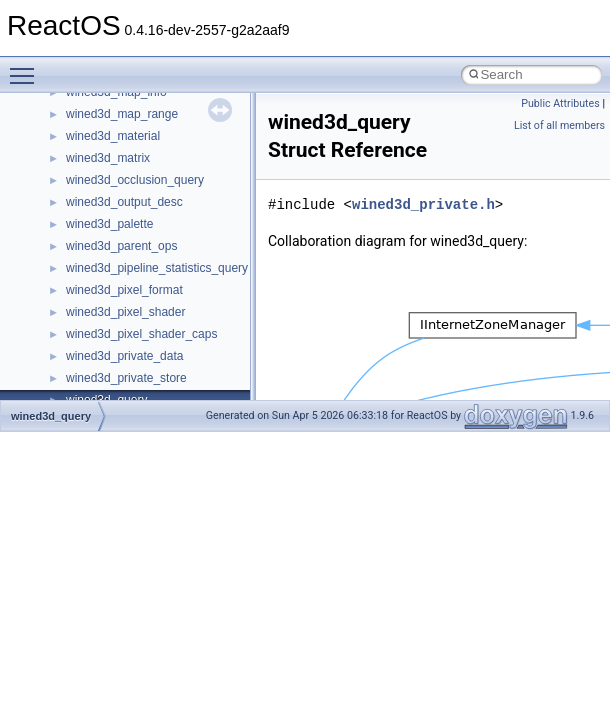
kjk (73, 156)
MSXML (87, 332)
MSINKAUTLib (105, 266)
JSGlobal (90, 134)
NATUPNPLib (102, 398)
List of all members (559, 125)
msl (75, 288)
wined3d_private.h (423, 204)
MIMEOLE (93, 178)
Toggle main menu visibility (27, 67)
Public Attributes (560, 103)
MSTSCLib (95, 310)
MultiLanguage (105, 376)
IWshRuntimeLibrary (120, 112)
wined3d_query (51, 416)
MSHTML (91, 222)
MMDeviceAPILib (112, 200)
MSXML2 (90, 354)
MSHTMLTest (102, 244)
